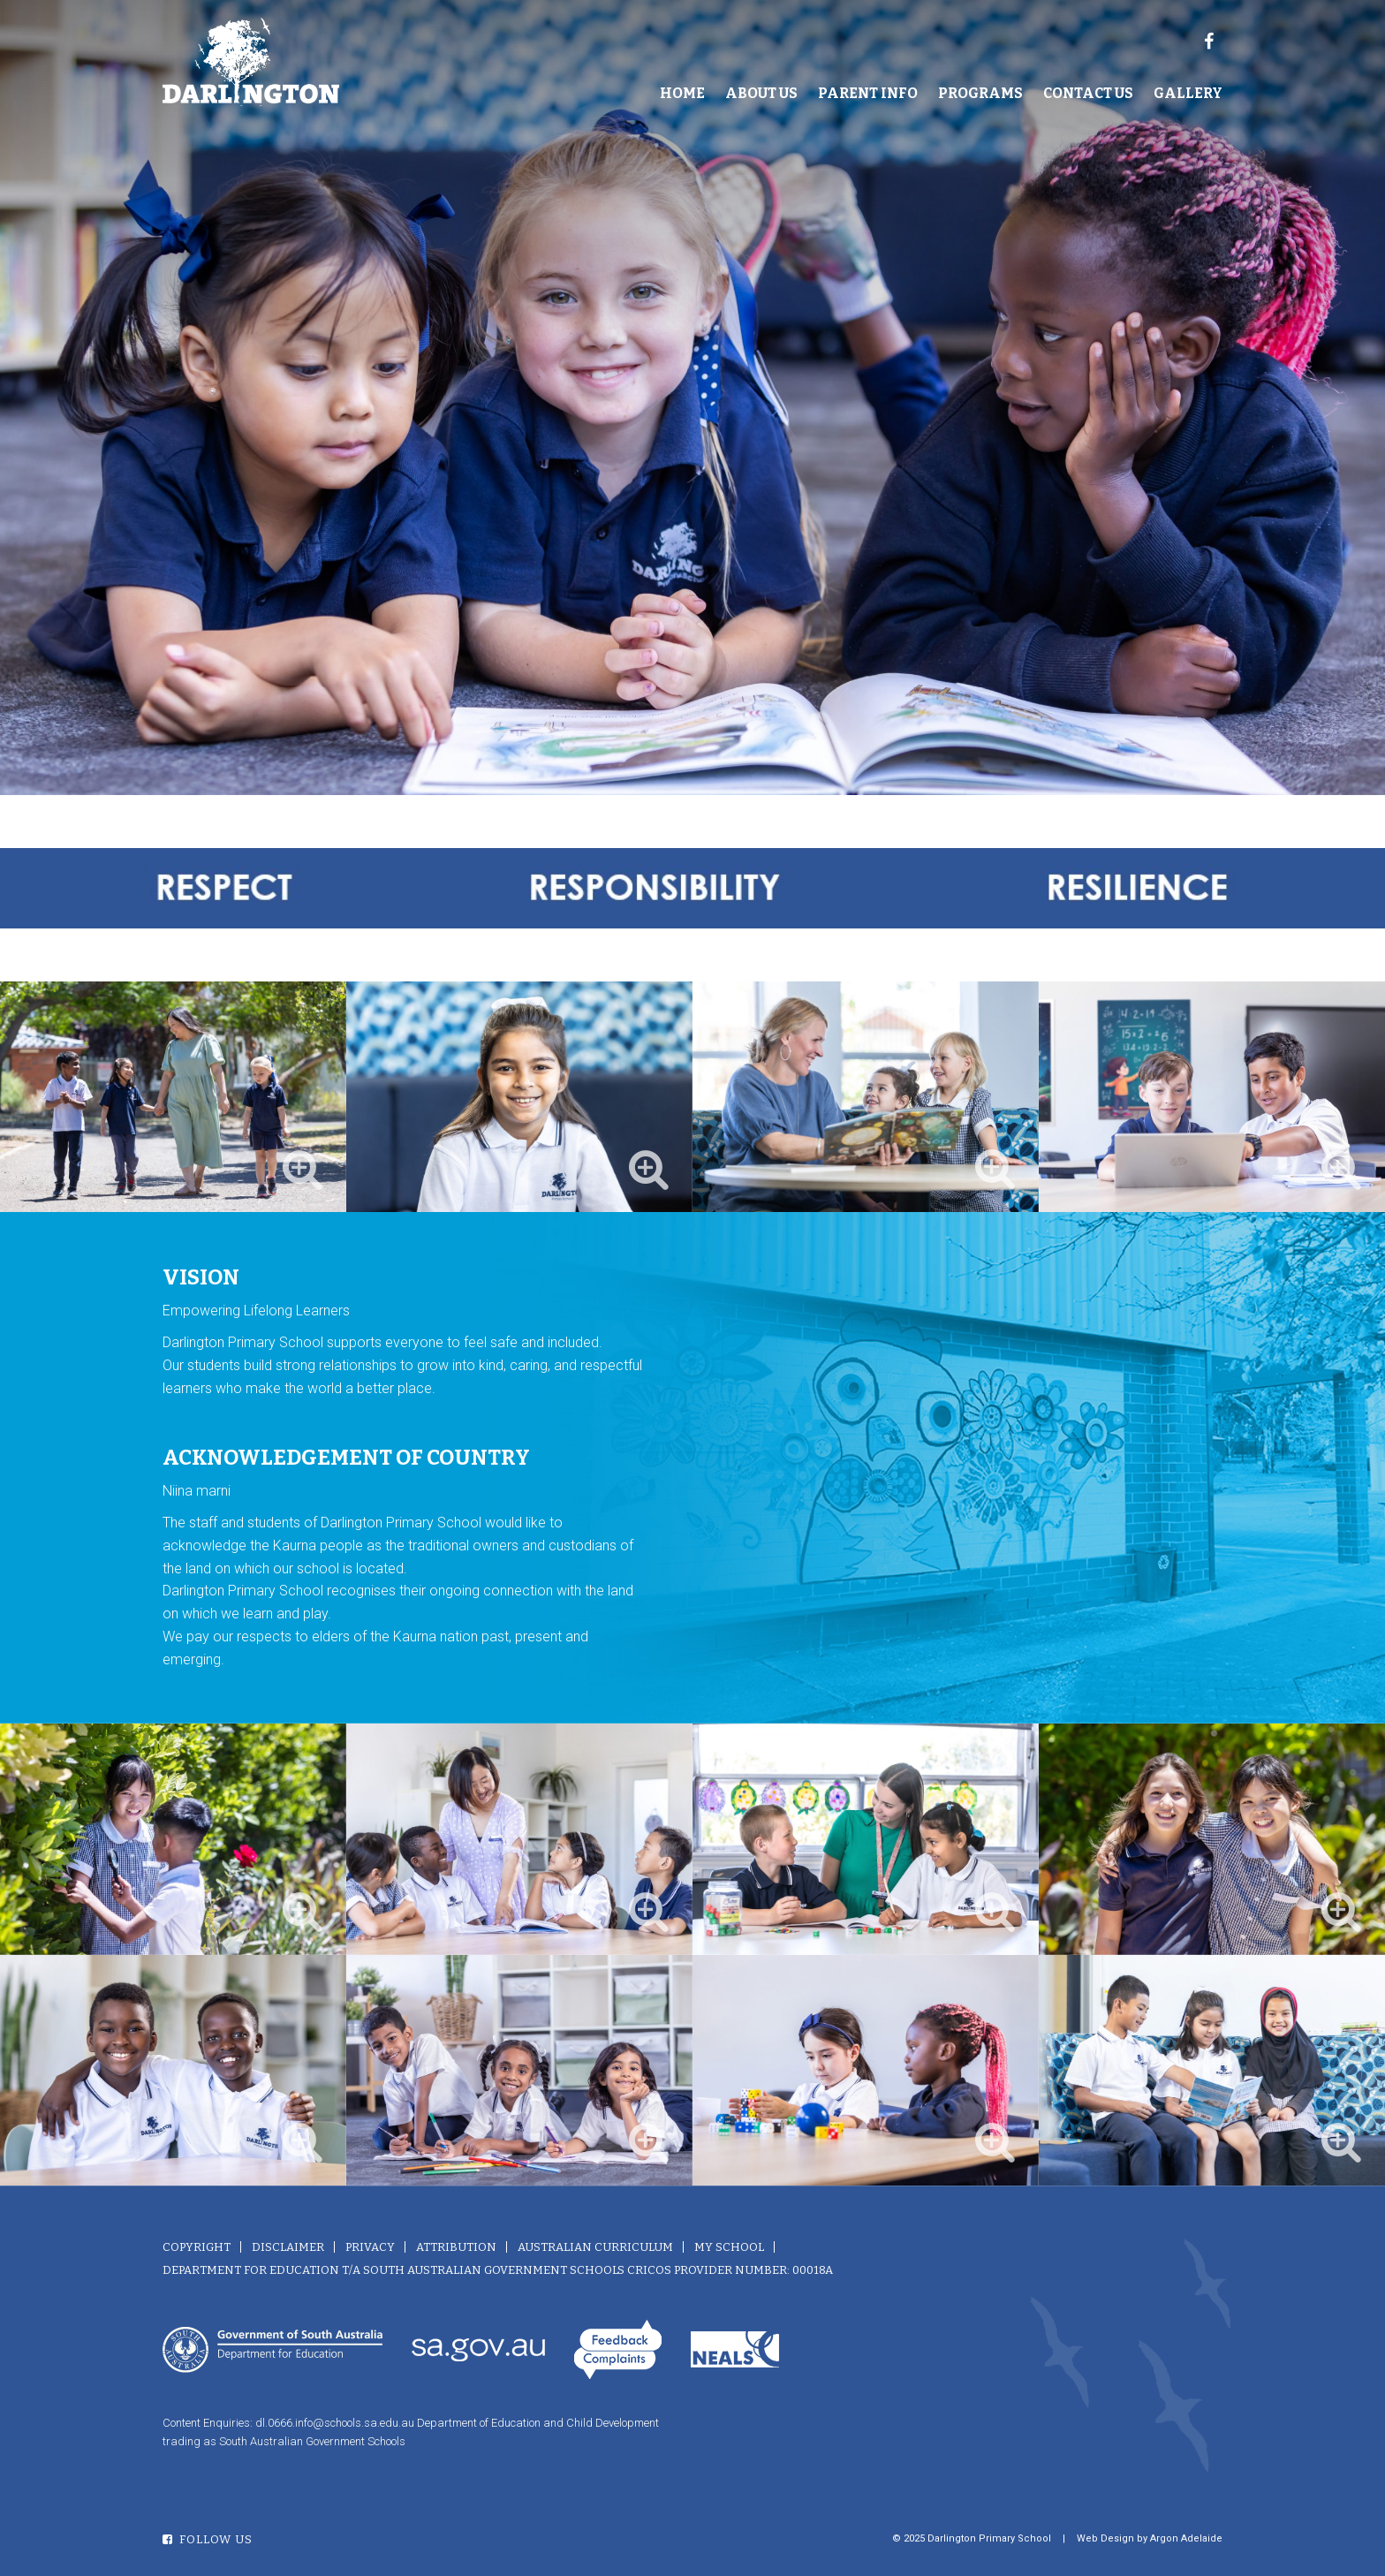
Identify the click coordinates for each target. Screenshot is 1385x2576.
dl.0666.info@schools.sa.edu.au (334, 2422)
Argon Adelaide (1186, 2538)
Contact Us (1088, 93)
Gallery (1188, 93)
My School (729, 2247)
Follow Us (208, 2539)
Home (682, 93)
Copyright (197, 2247)
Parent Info (868, 93)
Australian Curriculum (595, 2247)
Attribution (456, 2247)
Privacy (370, 2247)
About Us (761, 93)
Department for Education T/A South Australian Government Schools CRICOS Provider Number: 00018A (498, 2270)
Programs (980, 93)
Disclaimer (288, 2247)
